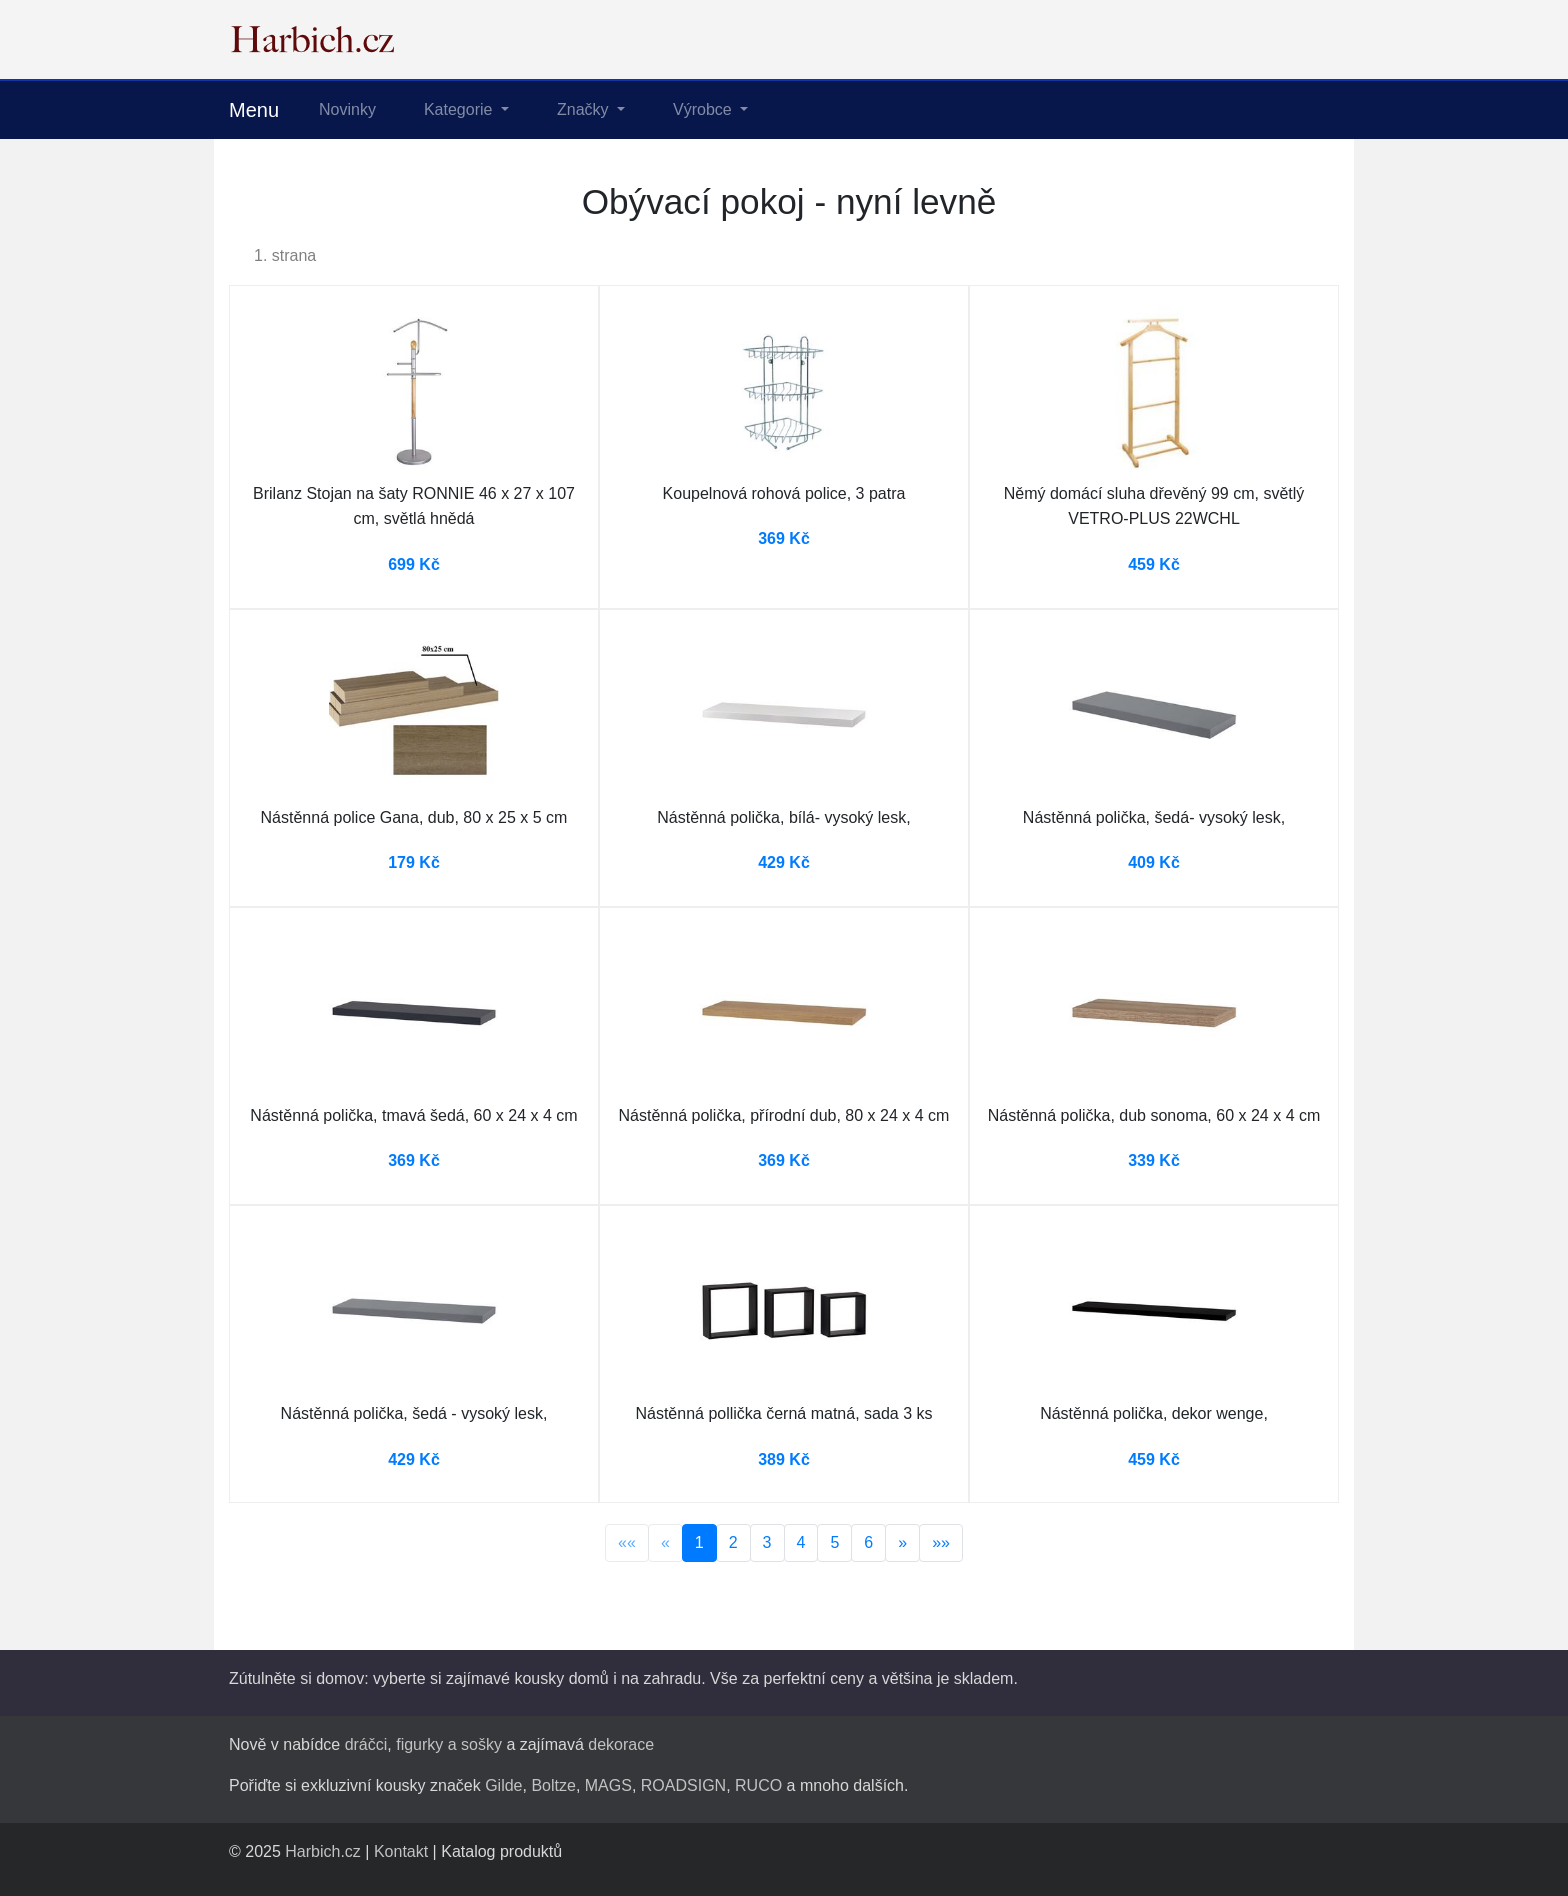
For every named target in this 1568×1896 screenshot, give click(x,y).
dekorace (621, 1744)
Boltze (553, 1785)
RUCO (758, 1785)
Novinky (347, 109)
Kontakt (401, 1851)
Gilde (503, 1785)
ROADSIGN (683, 1785)
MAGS (608, 1785)
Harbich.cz (323, 1851)
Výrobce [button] (704, 109)
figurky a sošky (449, 1744)
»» (941, 1542)
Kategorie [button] (460, 109)
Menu (254, 110)
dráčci (366, 1744)
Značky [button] (585, 109)
